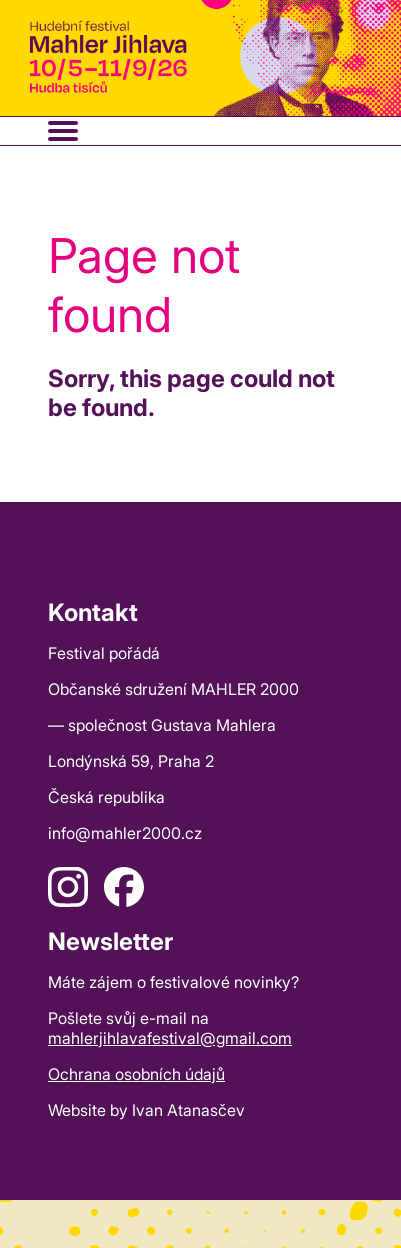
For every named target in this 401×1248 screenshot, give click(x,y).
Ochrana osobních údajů (136, 1074)
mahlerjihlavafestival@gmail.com (170, 1038)
